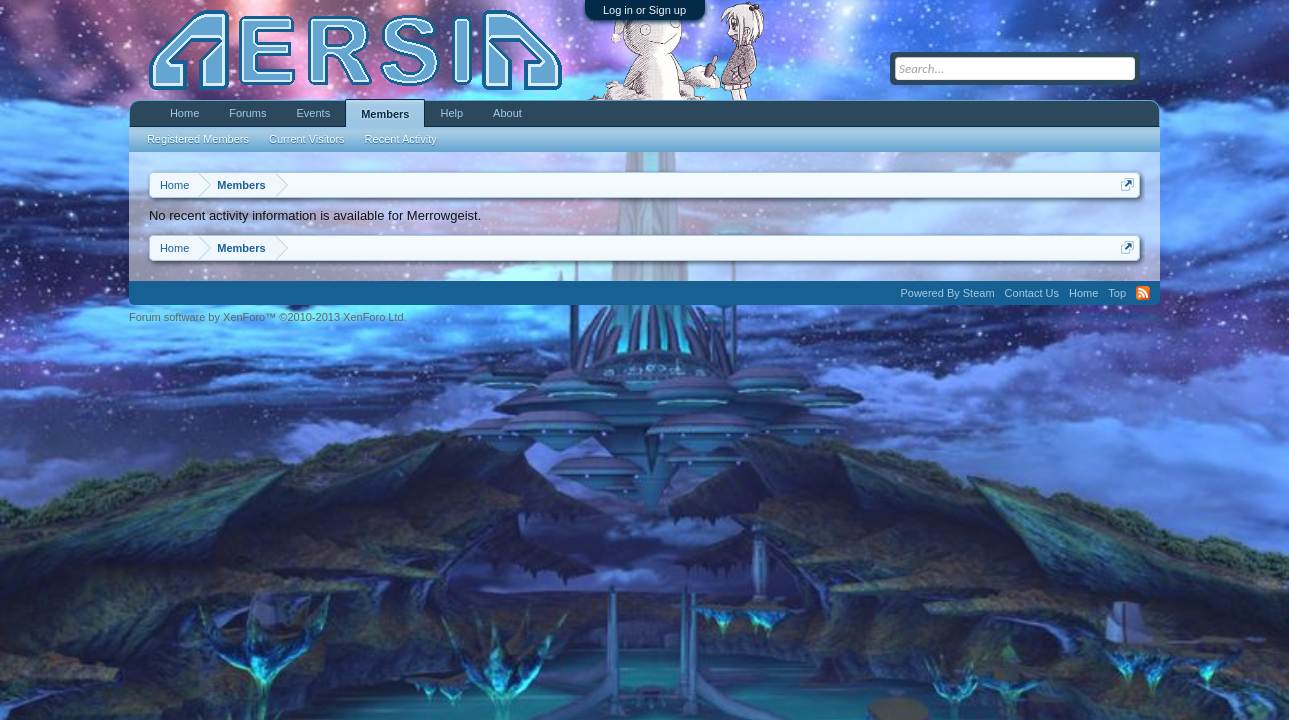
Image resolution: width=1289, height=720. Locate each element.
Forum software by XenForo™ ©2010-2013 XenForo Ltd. (268, 317)
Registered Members (198, 139)
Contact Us (1032, 293)
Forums (247, 113)
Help (451, 113)
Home (184, 113)
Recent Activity (401, 139)
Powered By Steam (947, 293)
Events (314, 113)
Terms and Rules (1119, 317)
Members (385, 114)
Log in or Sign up (644, 10)
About (507, 113)
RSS (1143, 293)
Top (1117, 293)
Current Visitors (307, 139)
